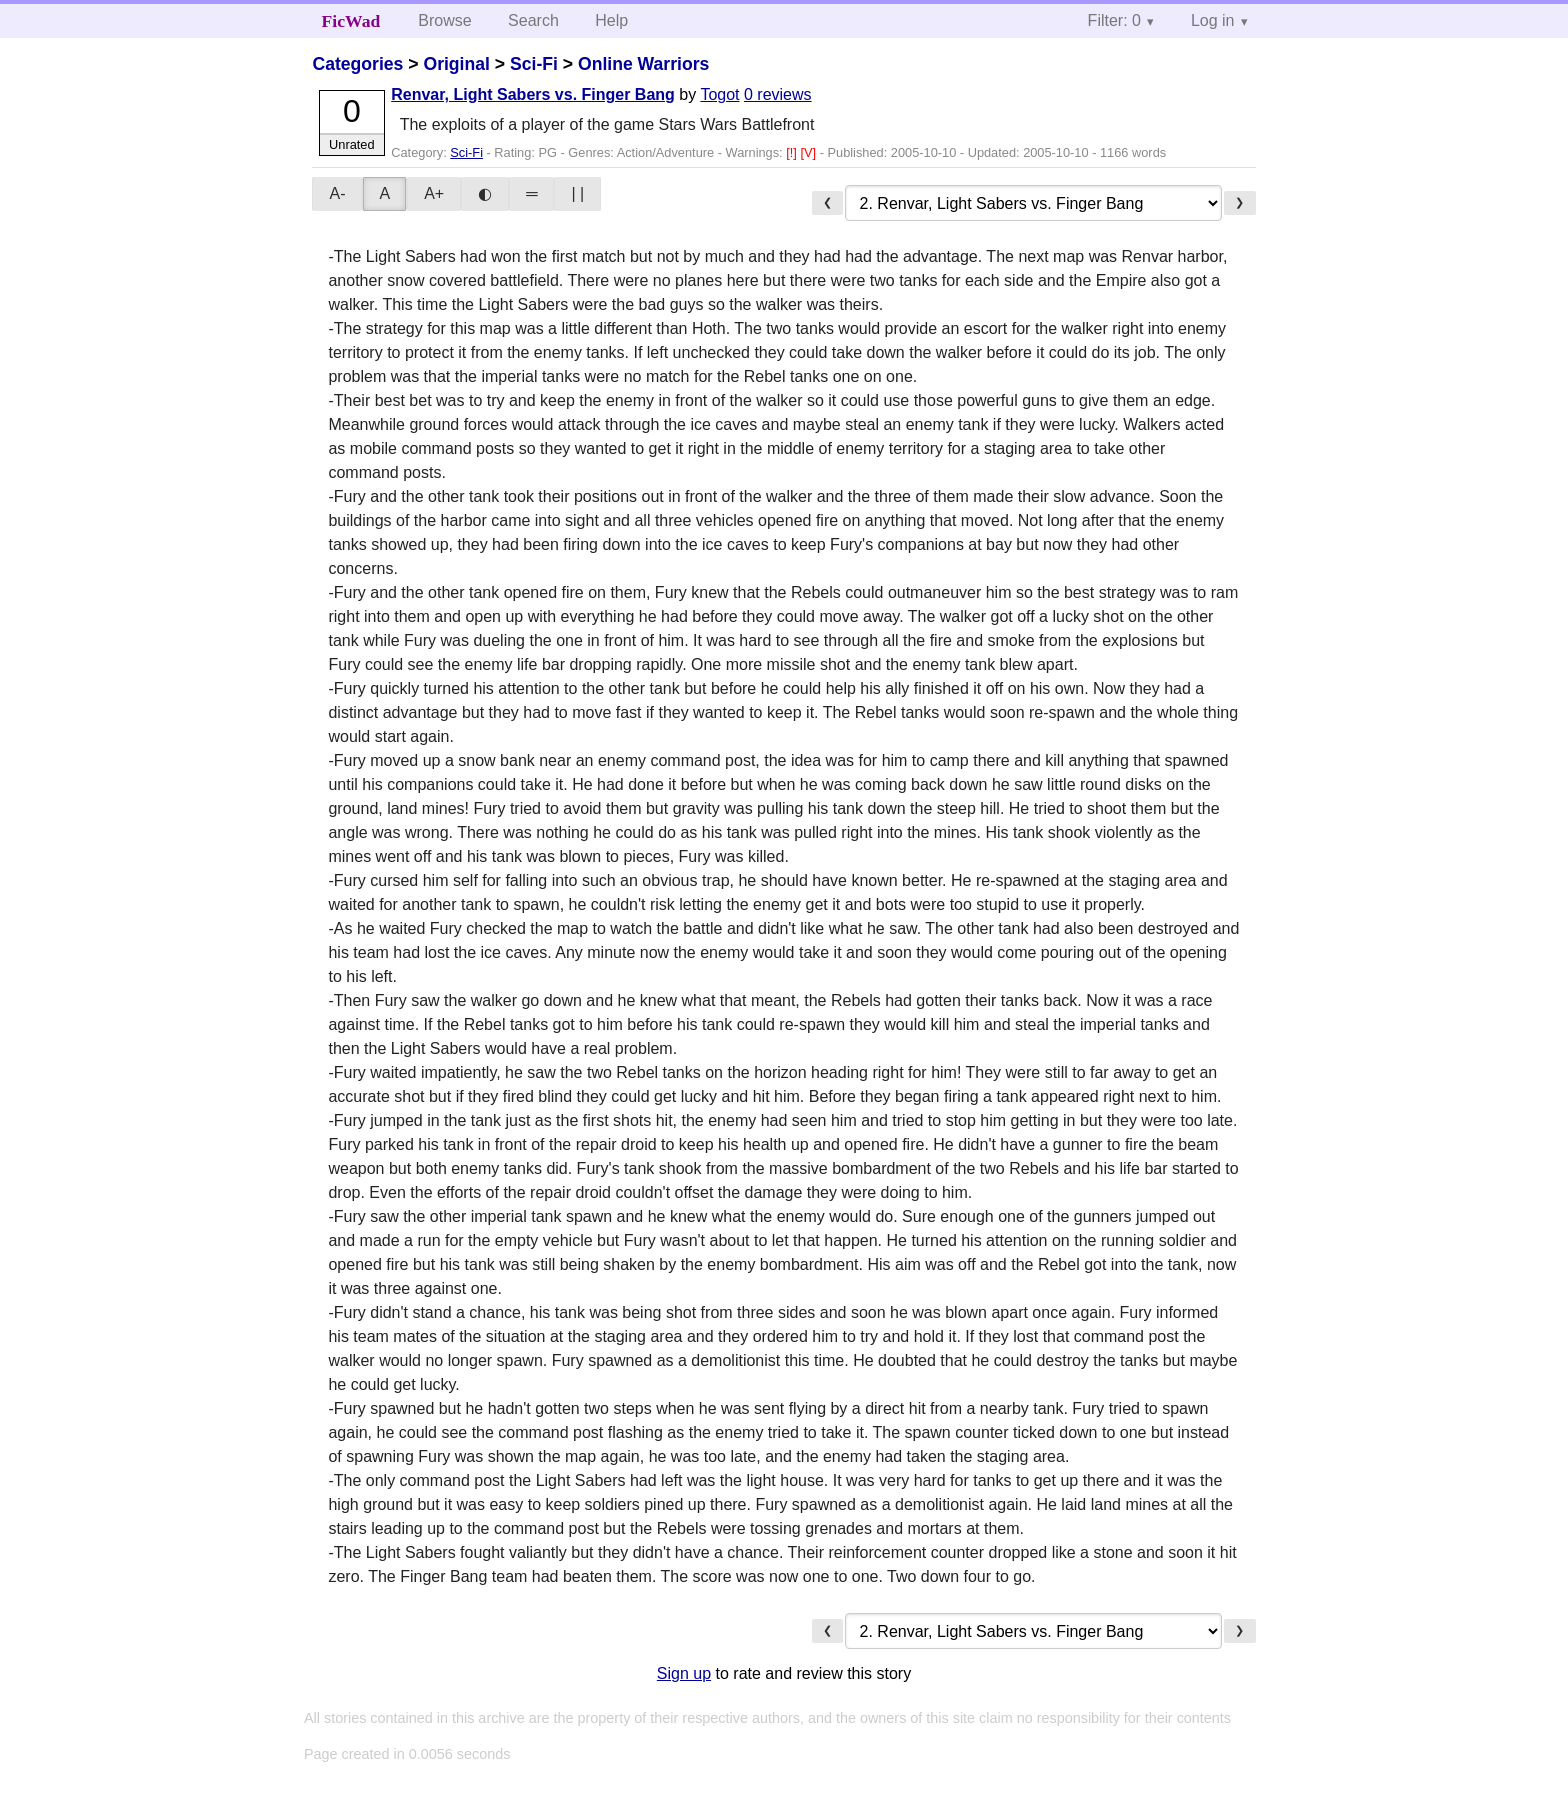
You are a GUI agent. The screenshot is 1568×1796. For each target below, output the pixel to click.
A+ (434, 193)
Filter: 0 (1114, 20)
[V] (809, 152)
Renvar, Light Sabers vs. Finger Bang (533, 94)
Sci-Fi (534, 64)
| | (577, 193)
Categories (357, 64)
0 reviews (778, 94)
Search (533, 20)
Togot (719, 94)
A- (337, 193)
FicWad (351, 21)
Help (611, 20)
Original (456, 64)
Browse (444, 20)
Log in (1213, 20)
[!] (793, 152)
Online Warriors (643, 64)
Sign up (684, 1673)
